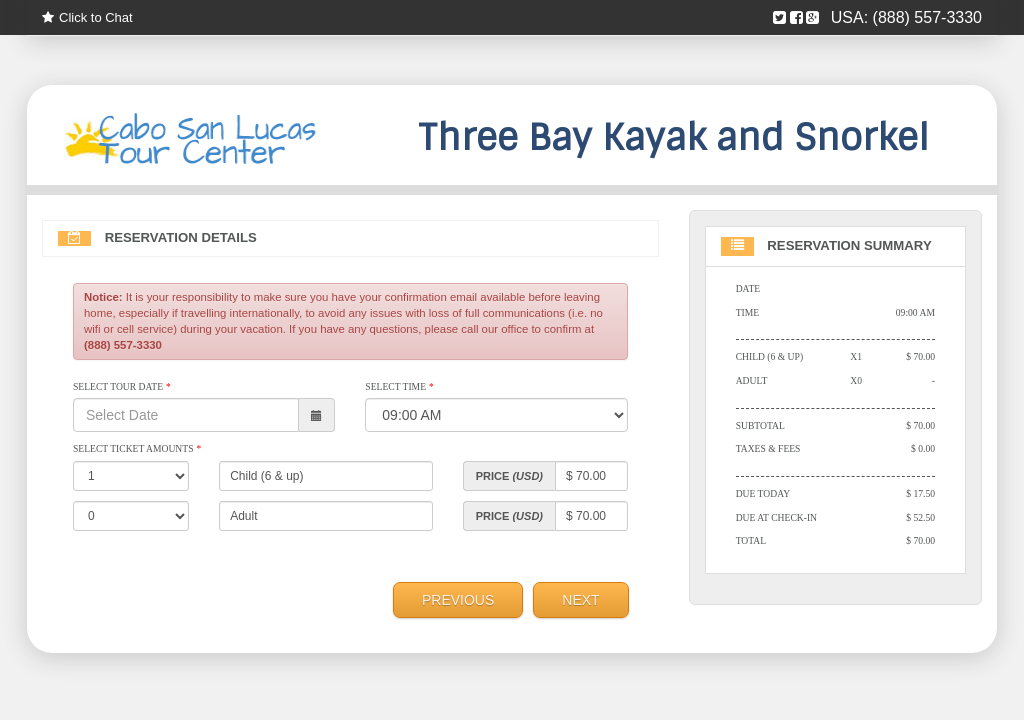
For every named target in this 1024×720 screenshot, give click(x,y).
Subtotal (760, 425)
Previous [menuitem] (458, 600)
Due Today (763, 493)
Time (747, 312)
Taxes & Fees (768, 448)
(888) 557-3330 (927, 17)
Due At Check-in (776, 517)
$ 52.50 (920, 517)
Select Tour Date (121, 386)
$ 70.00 (920, 356)
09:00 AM (915, 312)
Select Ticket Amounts (137, 448)
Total (751, 540)
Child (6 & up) (769, 356)
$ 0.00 (923, 448)
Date (748, 288)
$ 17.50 (920, 493)
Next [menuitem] (580, 600)
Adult (752, 380)
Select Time (399, 386)
